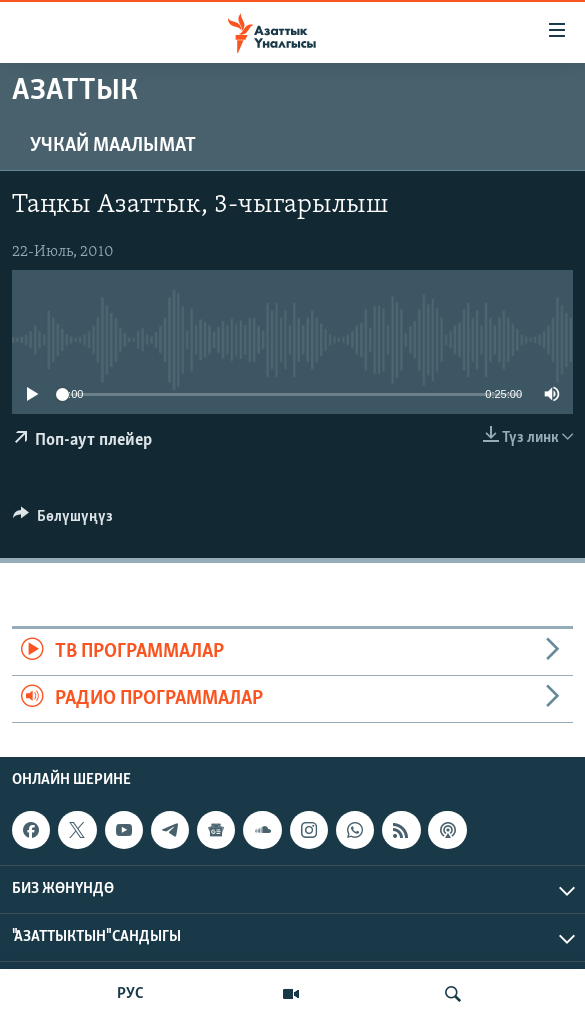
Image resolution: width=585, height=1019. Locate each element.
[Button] (63, 521)
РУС (130, 994)
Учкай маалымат (113, 146)
